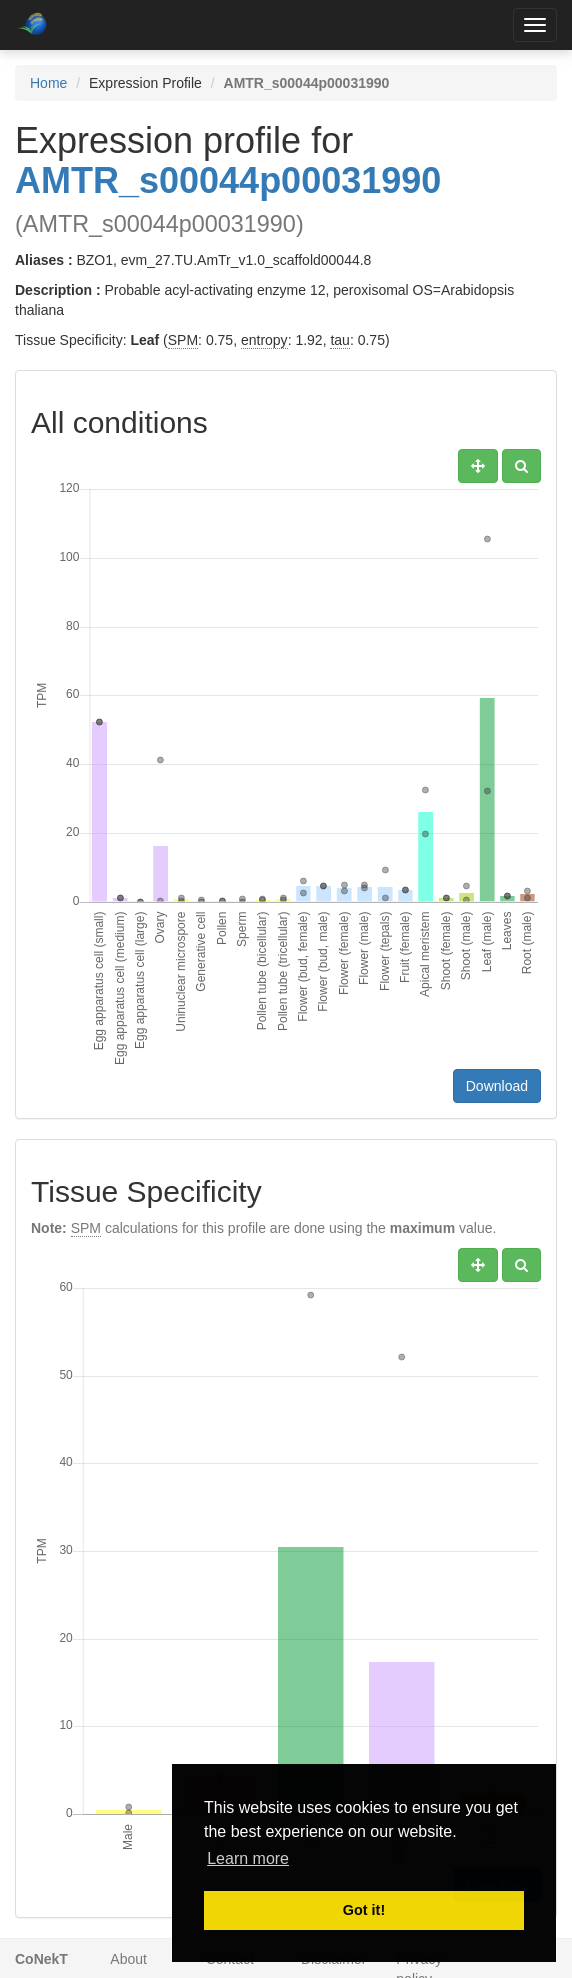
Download (497, 1086)
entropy (264, 340)
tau (339, 340)
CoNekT (41, 1959)
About (128, 1959)
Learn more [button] (248, 1858)
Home (48, 83)
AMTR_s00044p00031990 (228, 180)
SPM (183, 340)
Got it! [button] (364, 1910)
